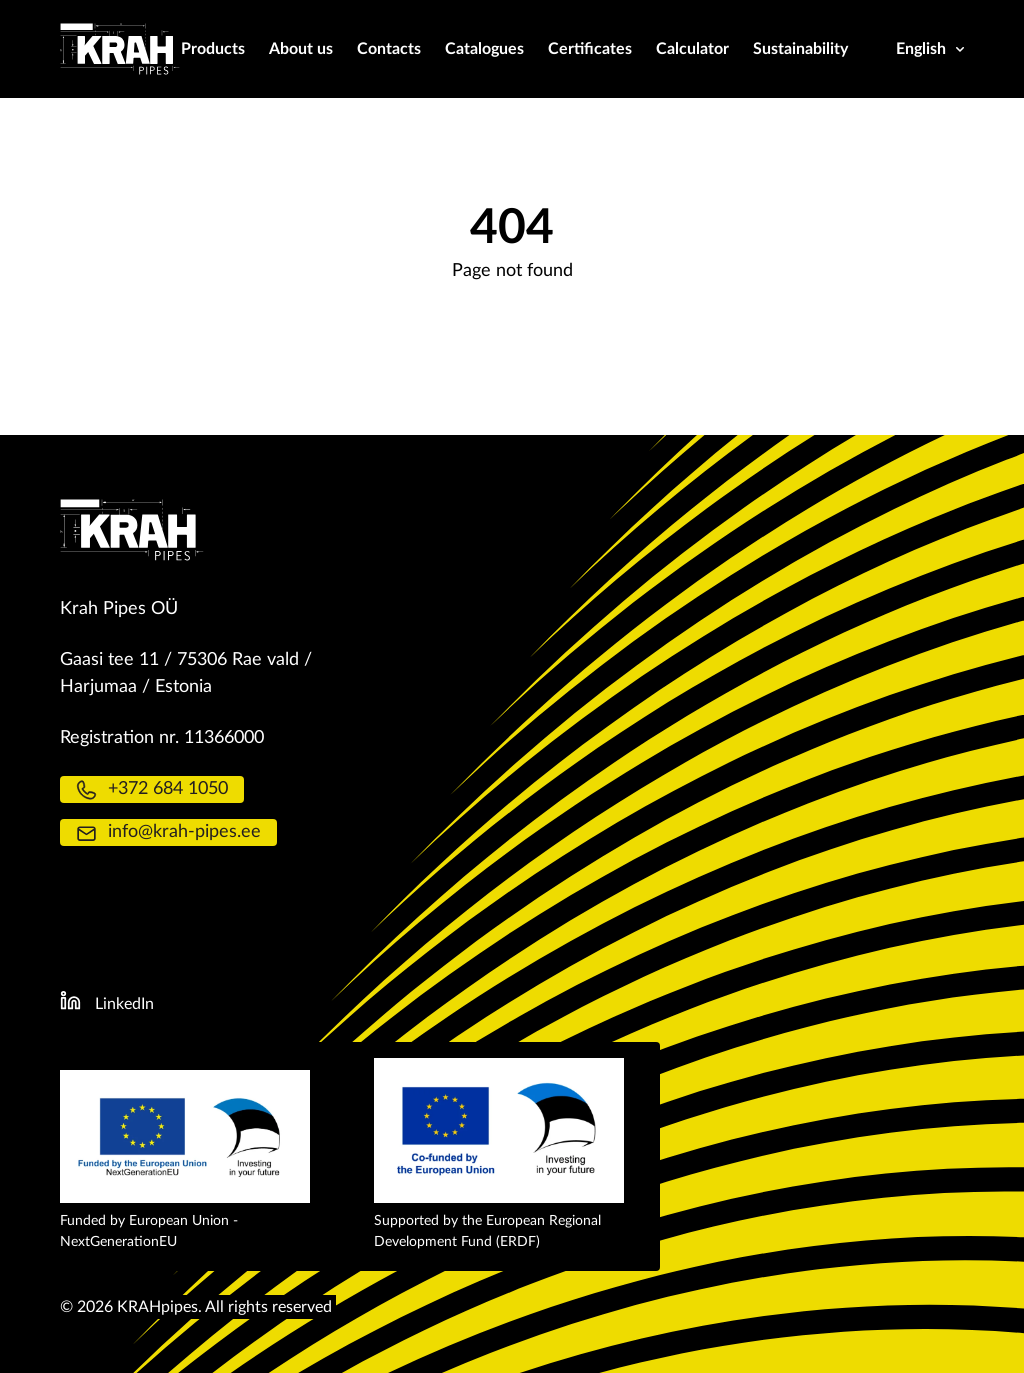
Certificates (590, 49)
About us (301, 49)
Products (213, 49)
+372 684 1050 (152, 789)
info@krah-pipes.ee (168, 832)
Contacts (389, 49)
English (930, 49)
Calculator (692, 49)
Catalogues (484, 49)
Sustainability (800, 49)
